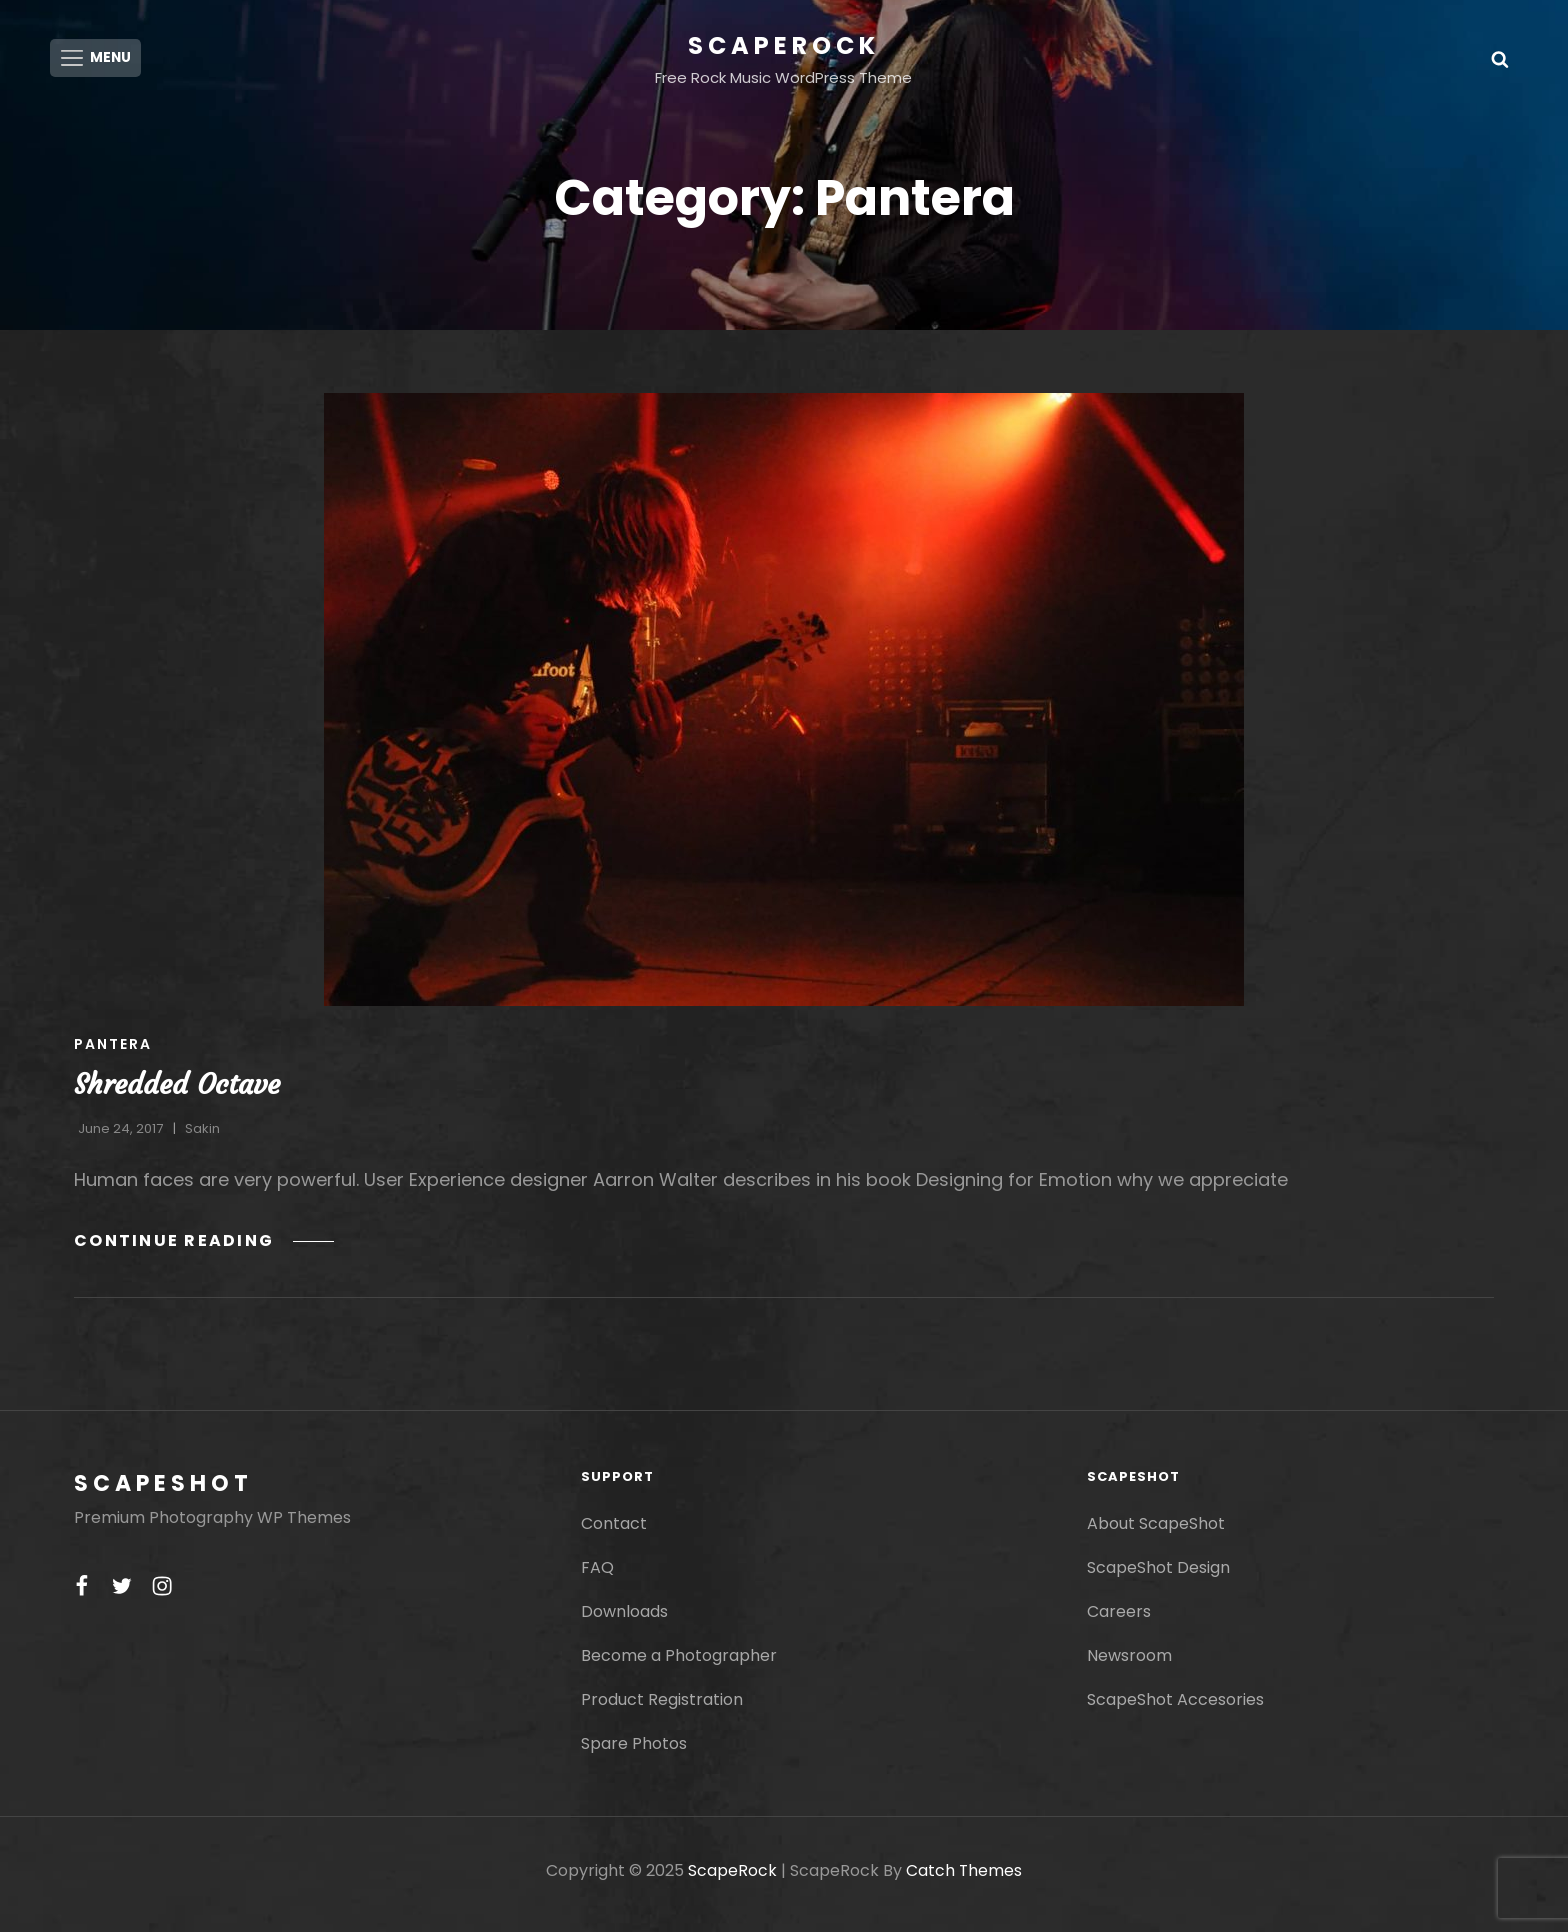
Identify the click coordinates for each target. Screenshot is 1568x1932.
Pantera (113, 1051)
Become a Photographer (679, 1662)
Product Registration (662, 1706)
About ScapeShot (1156, 1530)
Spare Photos (634, 1750)
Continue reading (205, 1247)
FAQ (597, 1574)
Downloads (624, 1618)
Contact (614, 1530)
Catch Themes (964, 1877)
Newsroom (1129, 1662)
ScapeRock (784, 45)
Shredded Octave (177, 1091)
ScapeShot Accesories (1175, 1706)
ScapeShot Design (1158, 1574)
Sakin (202, 1135)
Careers (1119, 1618)
